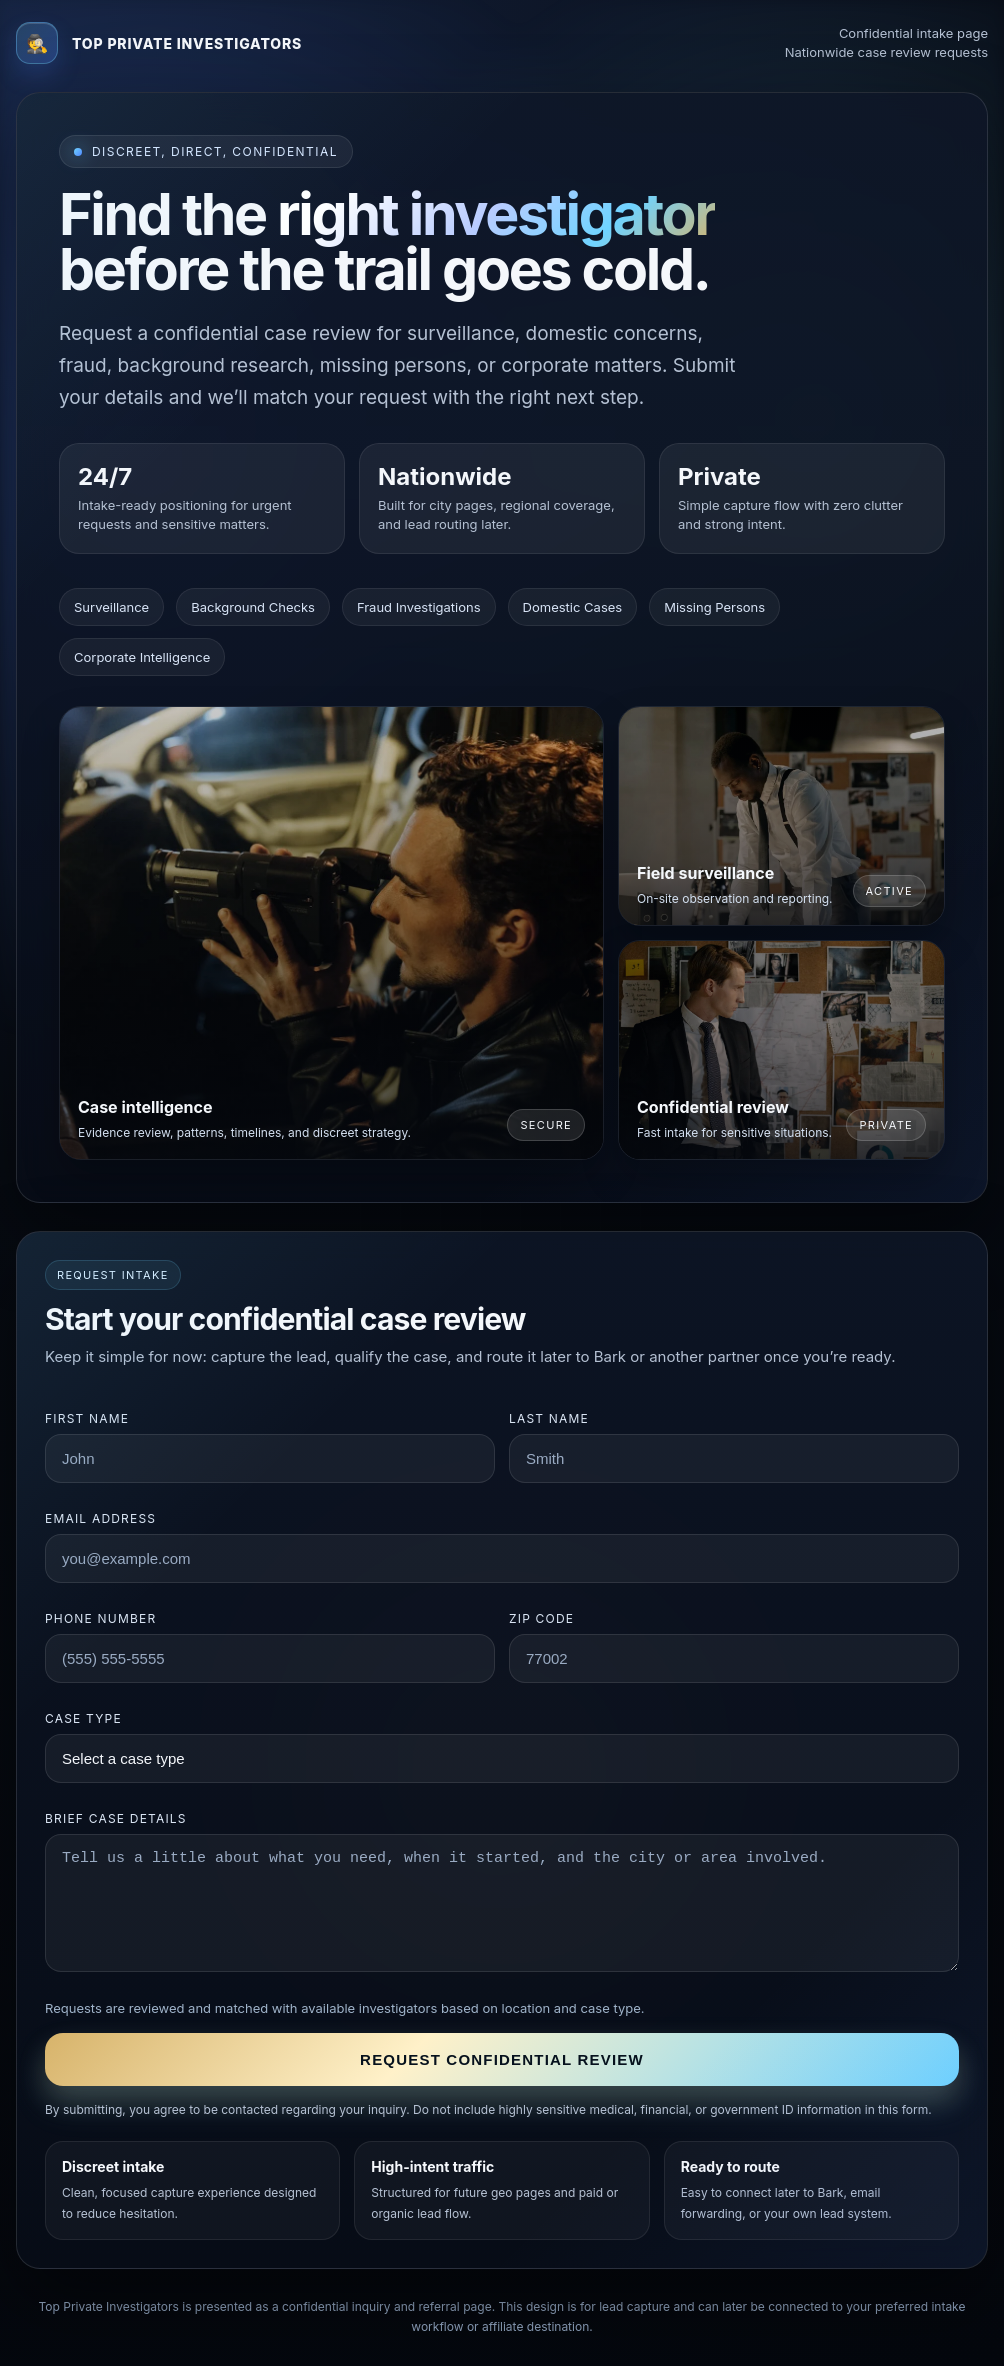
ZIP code (541, 1618)
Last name (549, 1418)
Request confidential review (502, 2059)
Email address (100, 1518)
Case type (83, 1718)
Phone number (100, 1618)
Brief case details (116, 1818)
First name (87, 1418)
